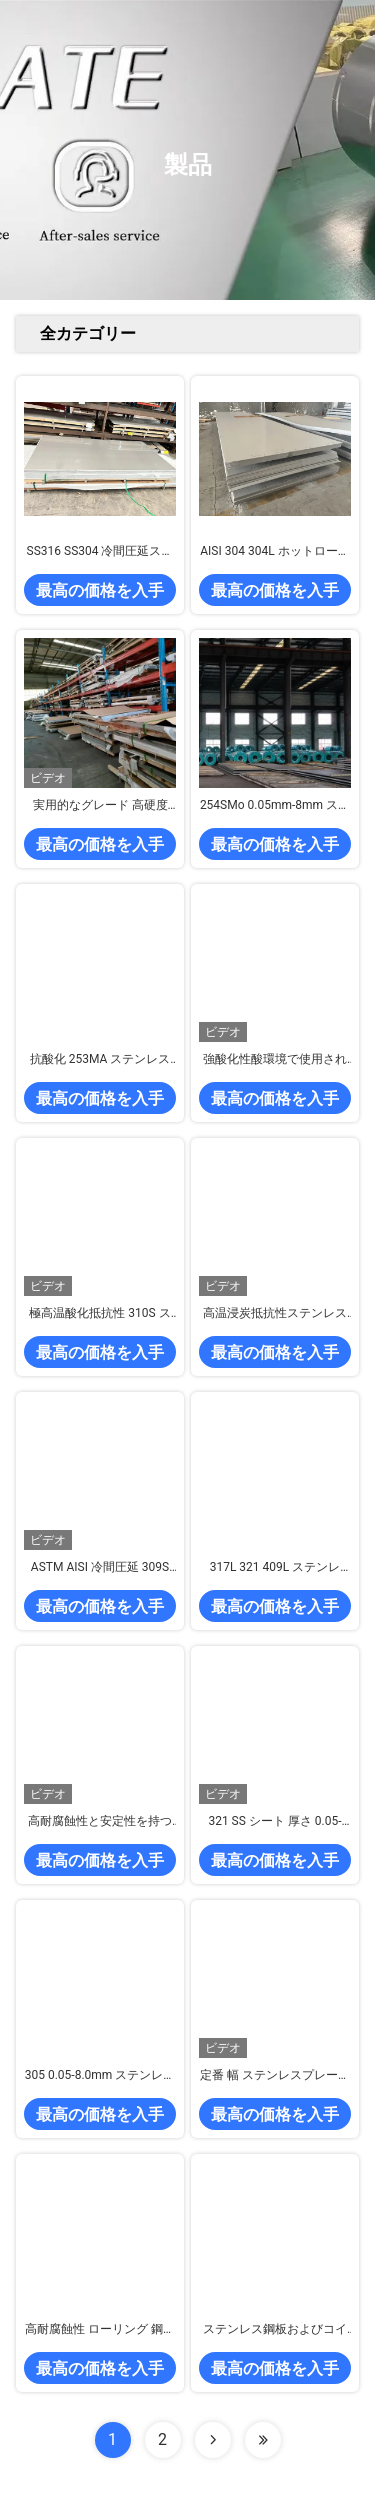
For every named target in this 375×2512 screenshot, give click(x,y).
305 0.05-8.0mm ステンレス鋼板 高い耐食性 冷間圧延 (100, 2076)
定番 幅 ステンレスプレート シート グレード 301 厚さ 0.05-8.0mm (275, 2076)
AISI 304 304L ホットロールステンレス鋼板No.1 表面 (274, 552)
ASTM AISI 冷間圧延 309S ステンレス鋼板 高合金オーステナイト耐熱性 (100, 1568)
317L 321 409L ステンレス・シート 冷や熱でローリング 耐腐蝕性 (274, 1568)
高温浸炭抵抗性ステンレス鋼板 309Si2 (275, 1314)
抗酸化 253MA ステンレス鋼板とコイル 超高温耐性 (100, 1060)
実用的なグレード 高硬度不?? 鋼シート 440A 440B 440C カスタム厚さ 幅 (100, 806)
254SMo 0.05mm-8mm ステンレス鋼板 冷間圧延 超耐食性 (275, 806)
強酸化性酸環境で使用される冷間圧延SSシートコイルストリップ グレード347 (275, 1060)
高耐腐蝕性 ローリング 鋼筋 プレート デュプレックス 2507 (100, 2330)
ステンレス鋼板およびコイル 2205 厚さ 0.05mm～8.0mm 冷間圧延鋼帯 (275, 2330)
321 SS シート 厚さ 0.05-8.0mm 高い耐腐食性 (274, 1822)
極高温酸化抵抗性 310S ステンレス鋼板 (99, 1314)
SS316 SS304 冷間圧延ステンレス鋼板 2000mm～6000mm (100, 552)
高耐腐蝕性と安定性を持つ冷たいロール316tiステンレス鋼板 (99, 1822)
